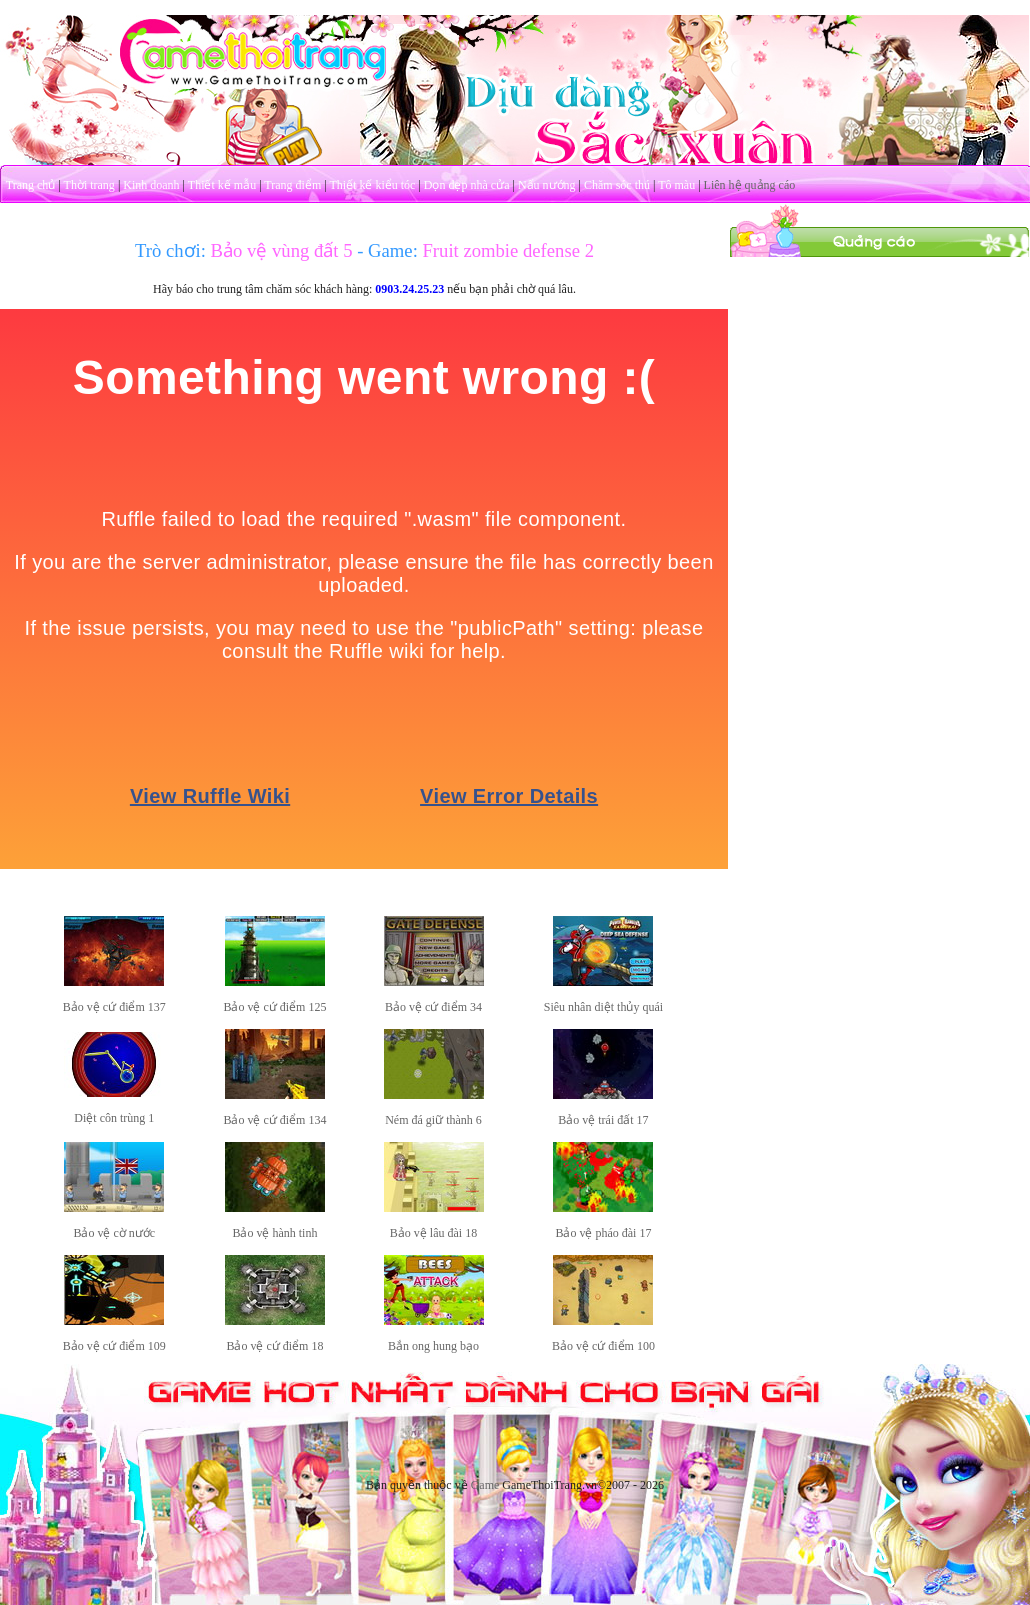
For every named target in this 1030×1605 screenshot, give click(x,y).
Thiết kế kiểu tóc (372, 185)
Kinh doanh (151, 185)
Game (485, 1485)
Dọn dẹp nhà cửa (467, 185)
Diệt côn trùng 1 (114, 1118)
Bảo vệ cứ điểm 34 (433, 1007)
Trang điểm (292, 185)
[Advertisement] (880, 383)
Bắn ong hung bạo (433, 1346)
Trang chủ (31, 185)
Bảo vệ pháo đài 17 (603, 1233)
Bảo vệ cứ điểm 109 (114, 1346)
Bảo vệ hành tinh (274, 1233)
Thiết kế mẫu (222, 185)
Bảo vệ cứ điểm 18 (274, 1346)
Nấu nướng (547, 185)
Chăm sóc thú (617, 185)
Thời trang (89, 185)
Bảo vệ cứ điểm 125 (274, 1007)
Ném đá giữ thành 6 (433, 1120)
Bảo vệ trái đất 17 (603, 1120)
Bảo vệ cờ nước (114, 1233)
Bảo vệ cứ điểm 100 (603, 1346)
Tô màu (676, 185)
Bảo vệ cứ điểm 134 (274, 1120)
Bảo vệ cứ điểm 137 (114, 1007)
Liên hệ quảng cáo (750, 185)
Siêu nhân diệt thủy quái (603, 1007)
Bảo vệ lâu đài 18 (433, 1233)
